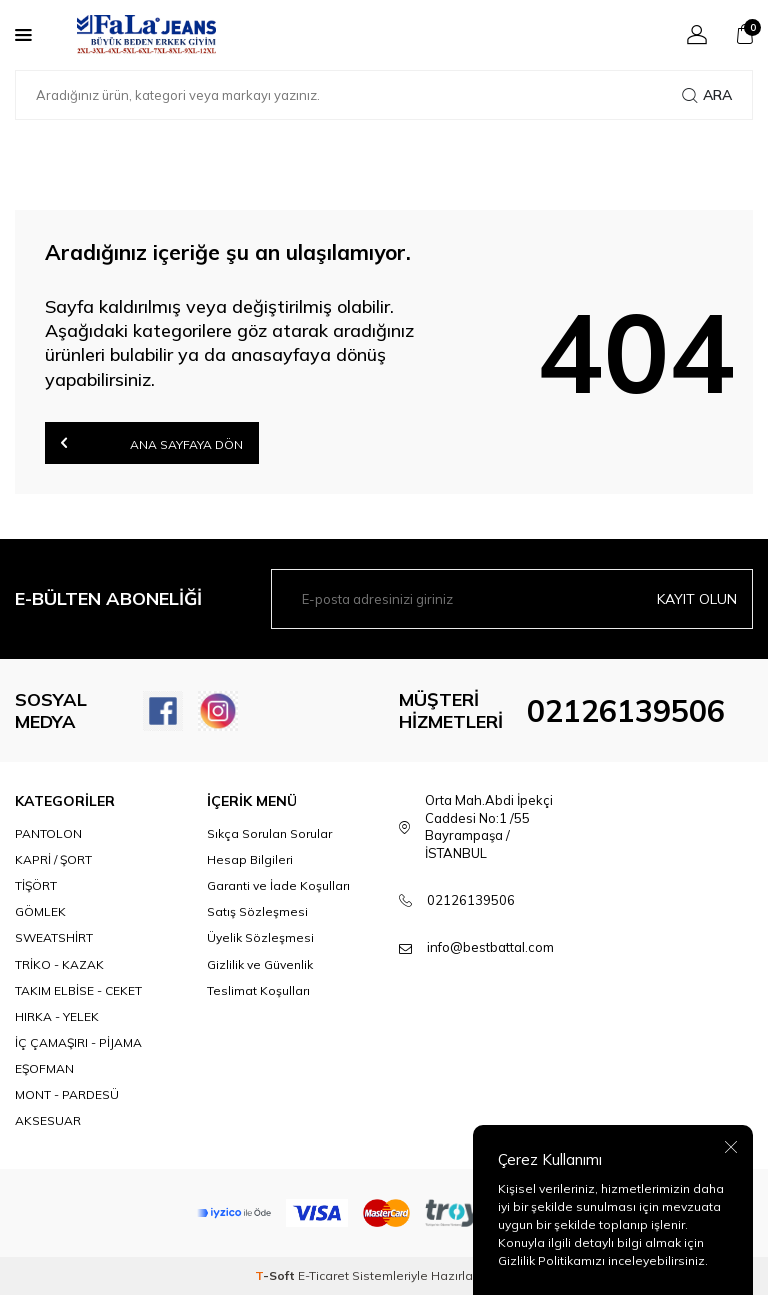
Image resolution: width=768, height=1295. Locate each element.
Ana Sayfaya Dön (152, 442)
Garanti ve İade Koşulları (278, 885)
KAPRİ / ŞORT (53, 859)
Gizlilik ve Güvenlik (260, 964)
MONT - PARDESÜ (67, 1094)
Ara (707, 95)
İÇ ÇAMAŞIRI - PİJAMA (78, 1042)
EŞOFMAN (44, 1068)
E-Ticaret (323, 1275)
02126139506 (626, 711)
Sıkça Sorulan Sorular (269, 833)
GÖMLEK (40, 911)
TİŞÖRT (36, 885)
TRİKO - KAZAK (59, 964)
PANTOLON (48, 833)
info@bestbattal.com (490, 947)
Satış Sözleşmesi (257, 911)
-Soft (276, 1275)
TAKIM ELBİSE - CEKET (78, 990)
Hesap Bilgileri (250, 859)
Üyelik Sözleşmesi (260, 937)
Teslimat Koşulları (258, 990)
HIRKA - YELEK (57, 1016)
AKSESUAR (48, 1120)
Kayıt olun (697, 599)
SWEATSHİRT (54, 937)
